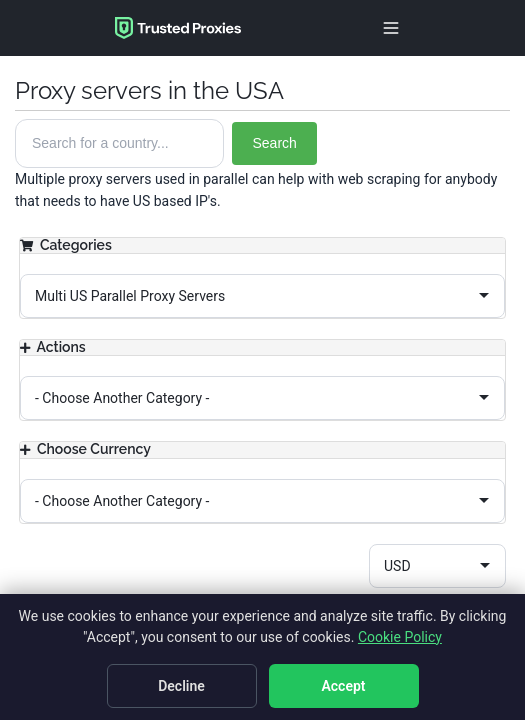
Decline (181, 686)
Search (274, 143)
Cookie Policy (400, 637)
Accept (343, 686)
